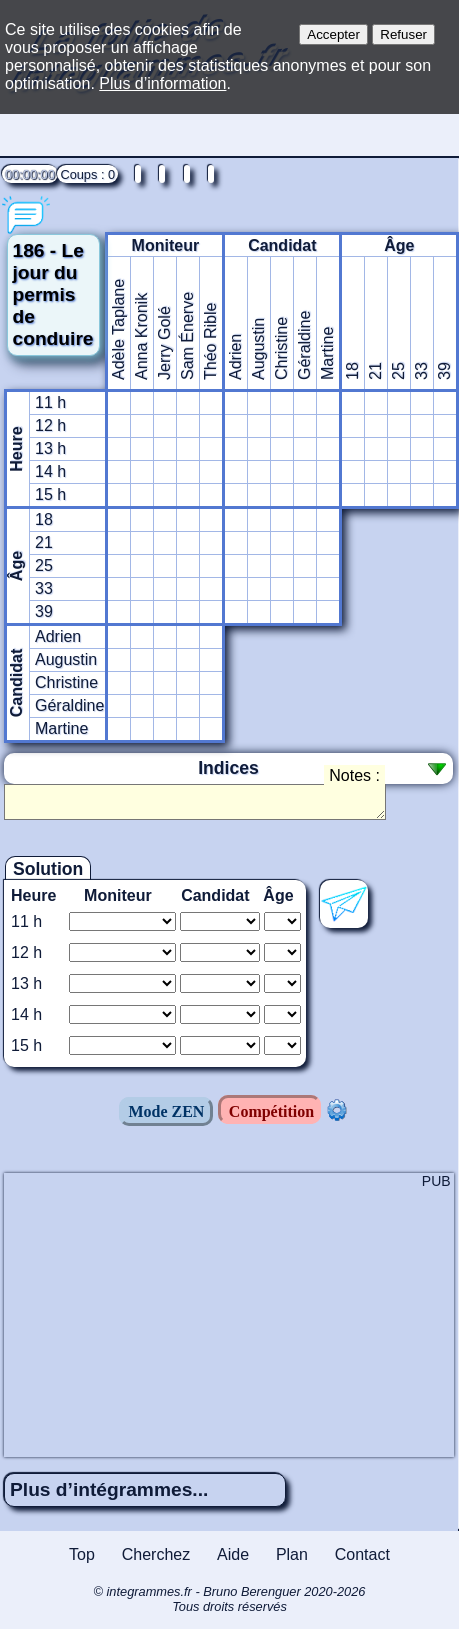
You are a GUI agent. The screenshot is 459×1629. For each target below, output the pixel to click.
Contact (362, 1560)
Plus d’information (162, 83)
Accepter (333, 34)
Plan (292, 1560)
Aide (233, 1560)
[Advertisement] (229, 1319)
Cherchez (156, 1560)
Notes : (354, 775)
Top (82, 1560)
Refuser (403, 34)
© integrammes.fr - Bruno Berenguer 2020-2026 (229, 1605)
